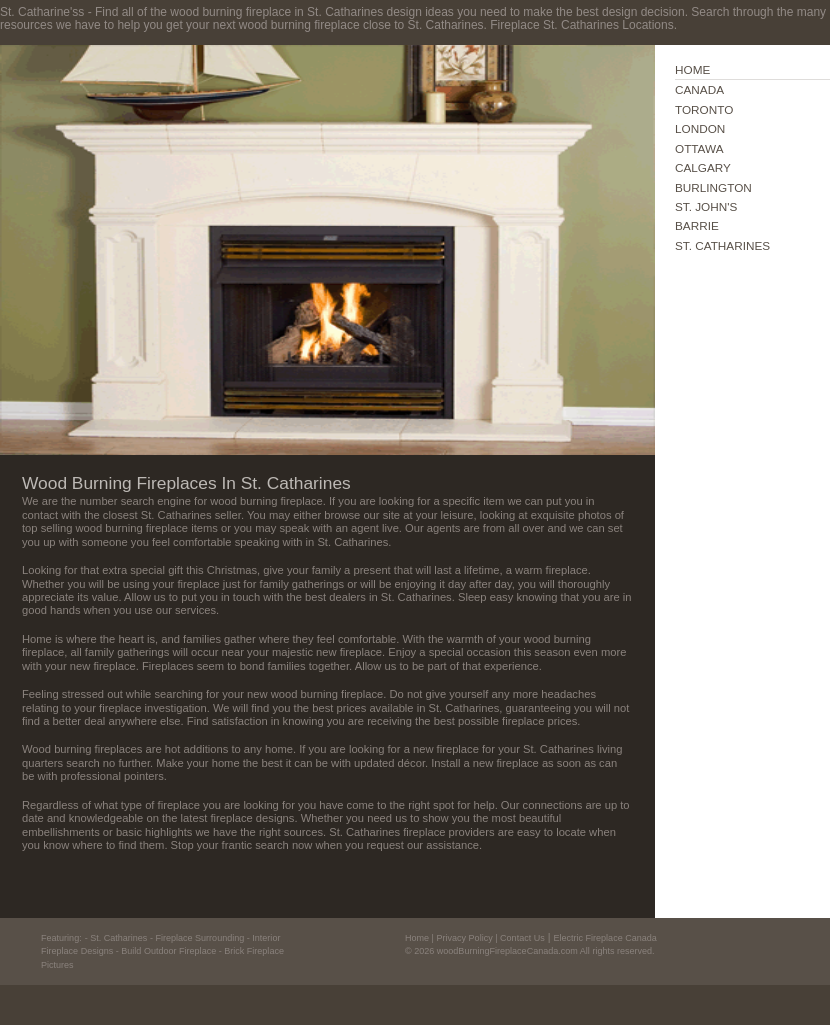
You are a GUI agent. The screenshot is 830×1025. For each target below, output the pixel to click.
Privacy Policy (464, 938)
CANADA (699, 89)
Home (417, 938)
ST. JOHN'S (706, 206)
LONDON (700, 128)
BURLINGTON (713, 187)
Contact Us (522, 938)
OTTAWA (699, 148)
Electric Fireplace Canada (604, 938)
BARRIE (697, 225)
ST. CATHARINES (722, 245)
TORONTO (704, 109)
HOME (692, 69)
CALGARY (703, 167)
